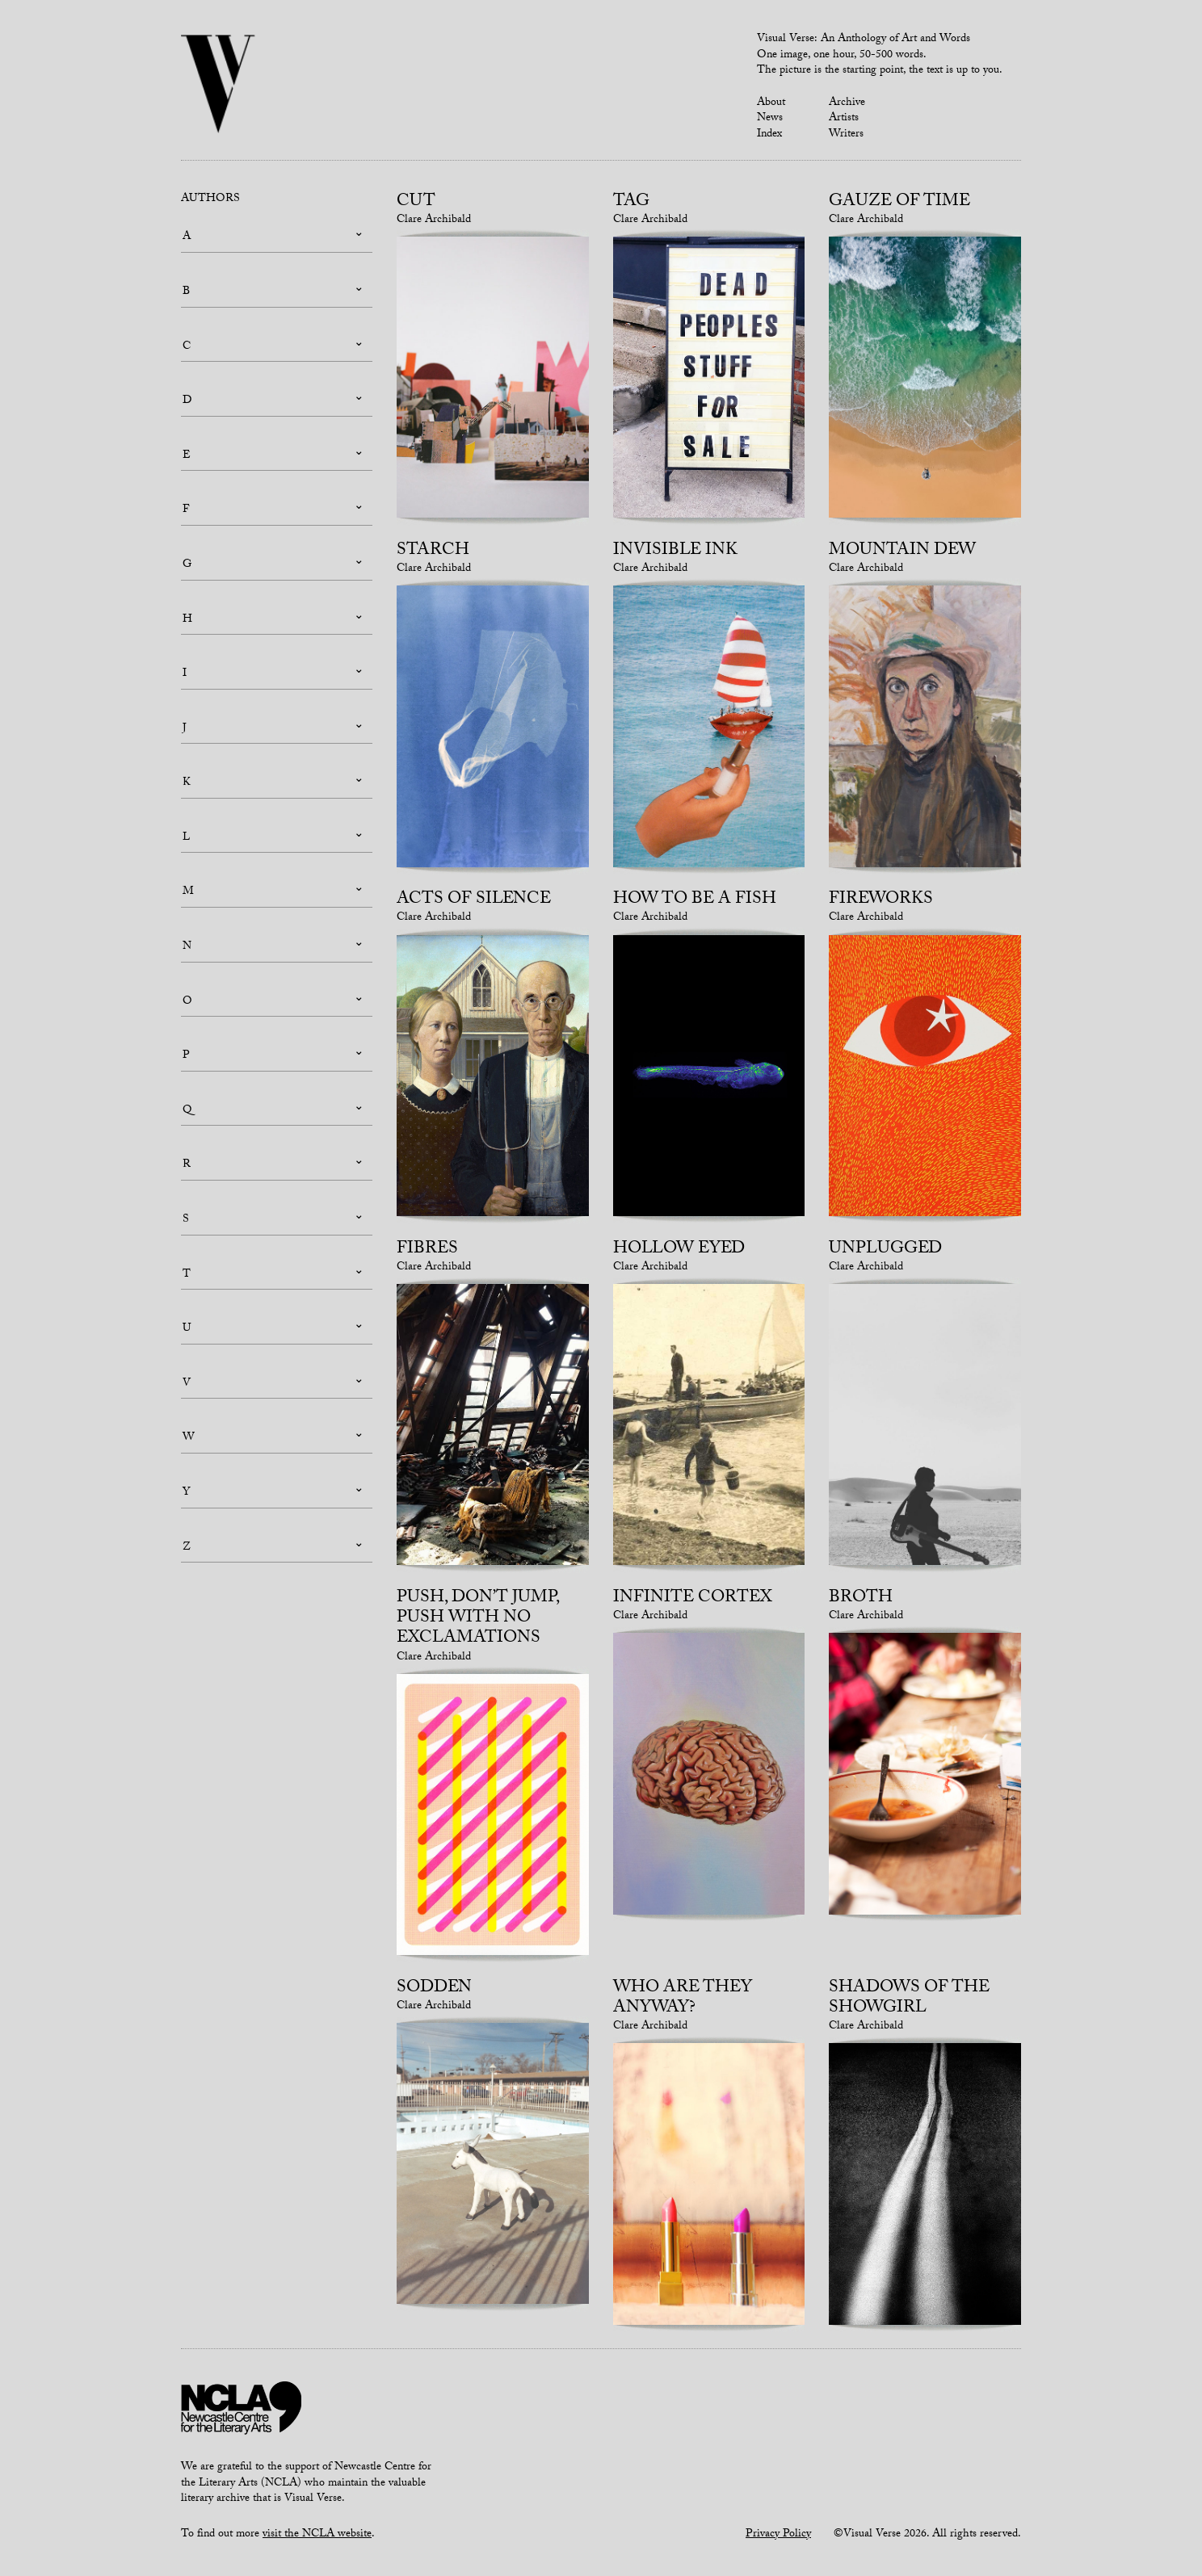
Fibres (427, 1250)
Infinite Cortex (692, 1598)
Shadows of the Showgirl (909, 1999)
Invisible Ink (675, 551)
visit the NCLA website (317, 2535)
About (771, 103)
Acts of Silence (474, 900)
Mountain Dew (902, 551)
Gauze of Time (899, 202)
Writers (846, 135)
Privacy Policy (778, 2535)
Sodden (434, 1988)
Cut (416, 202)
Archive (847, 103)
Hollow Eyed (679, 1250)
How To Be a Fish (694, 900)
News (770, 118)
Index (769, 135)
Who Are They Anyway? (682, 1999)
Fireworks (881, 900)
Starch (433, 551)
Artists (844, 118)
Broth (861, 1598)
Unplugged (885, 1250)
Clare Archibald (434, 220)
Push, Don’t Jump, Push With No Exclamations (478, 1619)
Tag (631, 202)
